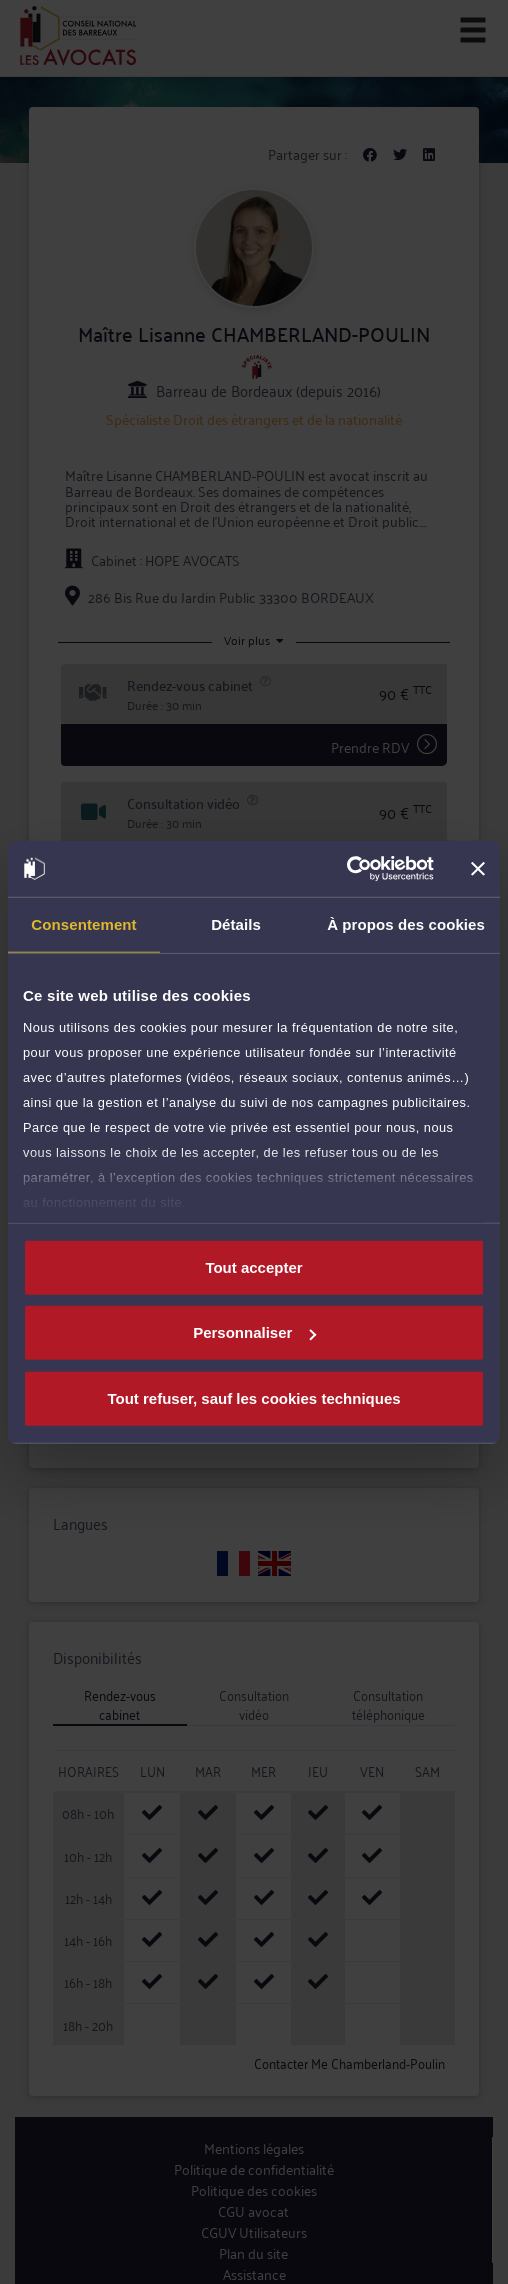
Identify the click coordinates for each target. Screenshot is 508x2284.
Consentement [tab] (83, 923)
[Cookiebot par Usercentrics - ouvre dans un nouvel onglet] (346, 869)
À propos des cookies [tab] (406, 923)
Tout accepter (253, 1266)
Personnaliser (254, 1332)
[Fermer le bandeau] (478, 869)
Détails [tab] (236, 923)
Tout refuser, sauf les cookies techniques (253, 1397)
